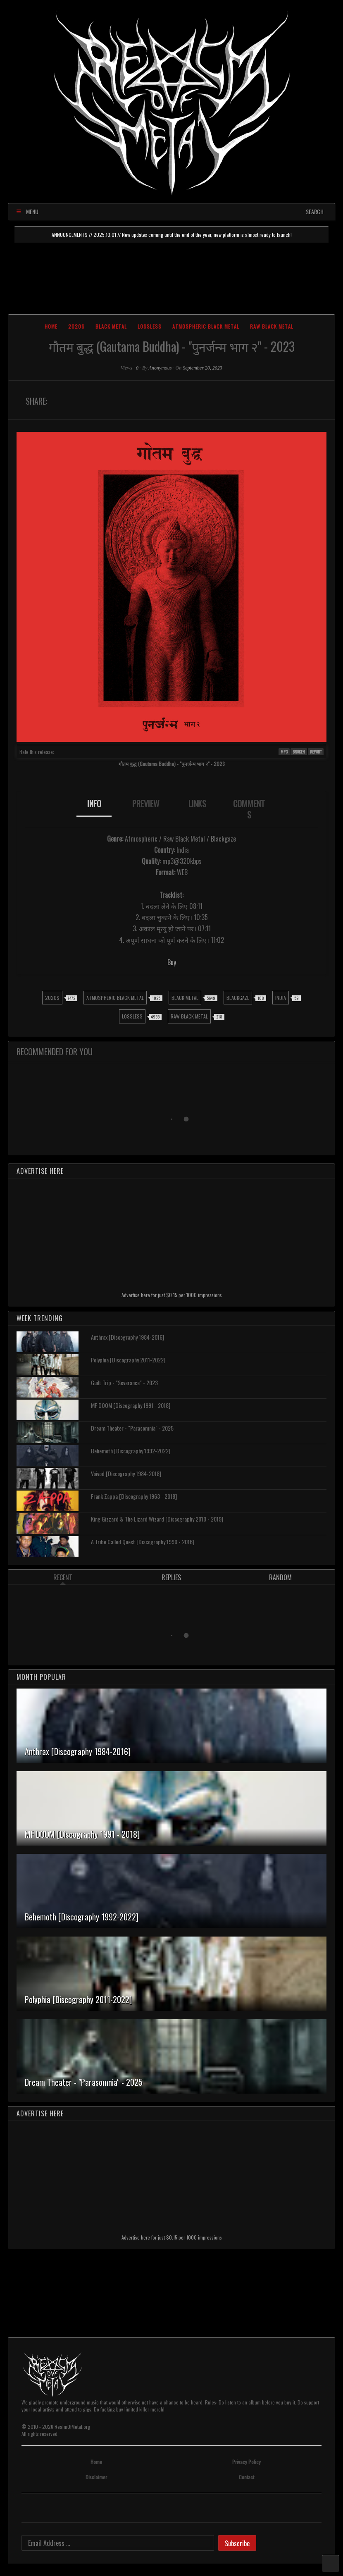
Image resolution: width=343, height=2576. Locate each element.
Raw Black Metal (271, 326)
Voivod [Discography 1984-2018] (126, 1473)
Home (51, 326)
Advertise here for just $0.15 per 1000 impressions (171, 1294)
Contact (246, 2477)
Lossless (150, 326)
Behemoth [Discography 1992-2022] (130, 1450)
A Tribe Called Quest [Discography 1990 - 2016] (142, 1541)
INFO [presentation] (94, 803)
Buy (171, 962)
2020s (76, 326)
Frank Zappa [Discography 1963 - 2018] (134, 1496)
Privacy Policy (246, 2461)
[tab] (94, 809)
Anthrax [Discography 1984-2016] (127, 1337)
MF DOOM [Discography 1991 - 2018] (130, 1405)
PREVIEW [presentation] (146, 803)
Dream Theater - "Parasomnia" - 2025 (132, 1428)
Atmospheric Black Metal (205, 326)
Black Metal (111, 326)
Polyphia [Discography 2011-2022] (128, 1359)
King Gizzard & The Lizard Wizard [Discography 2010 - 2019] (157, 1519)
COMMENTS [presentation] (249, 809)
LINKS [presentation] (197, 803)
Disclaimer (96, 2477)
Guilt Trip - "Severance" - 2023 (124, 1382)
